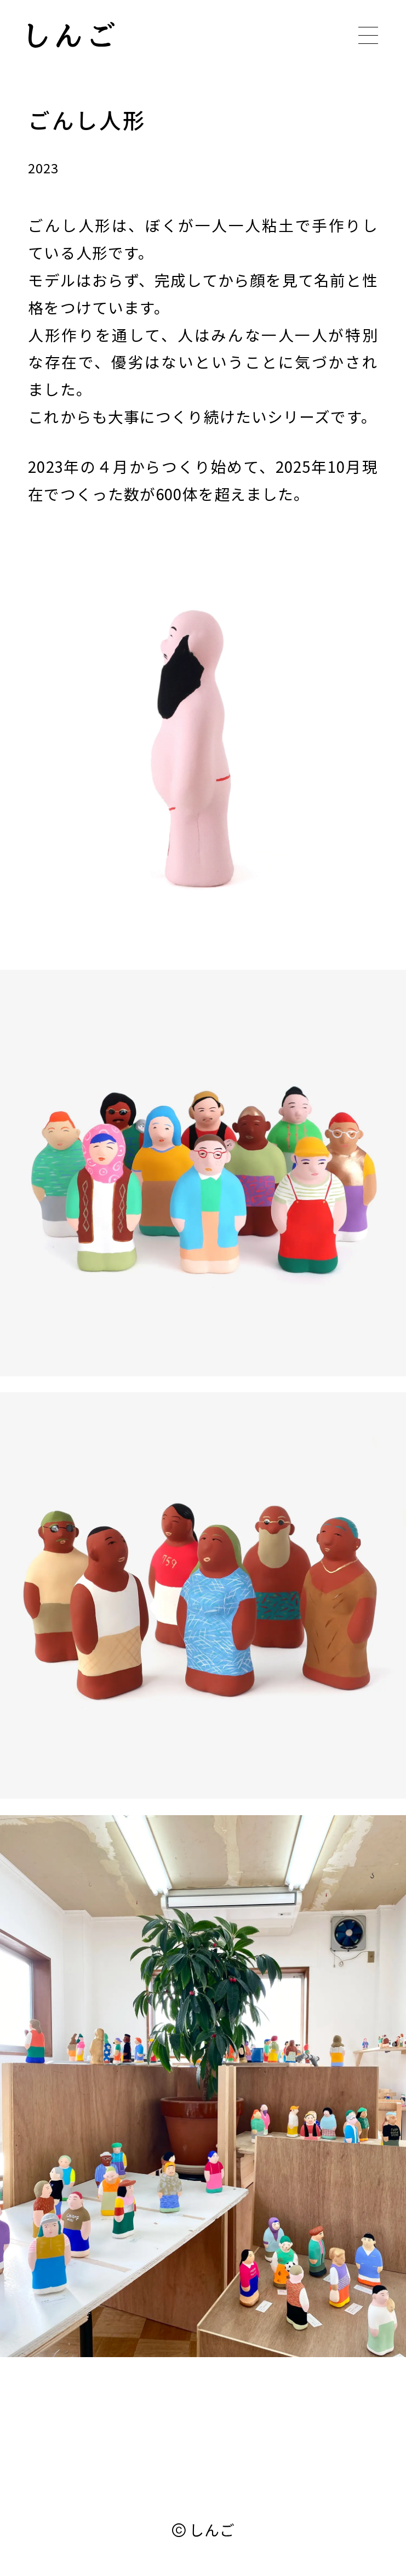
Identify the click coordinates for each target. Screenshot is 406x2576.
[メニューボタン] (368, 35)
